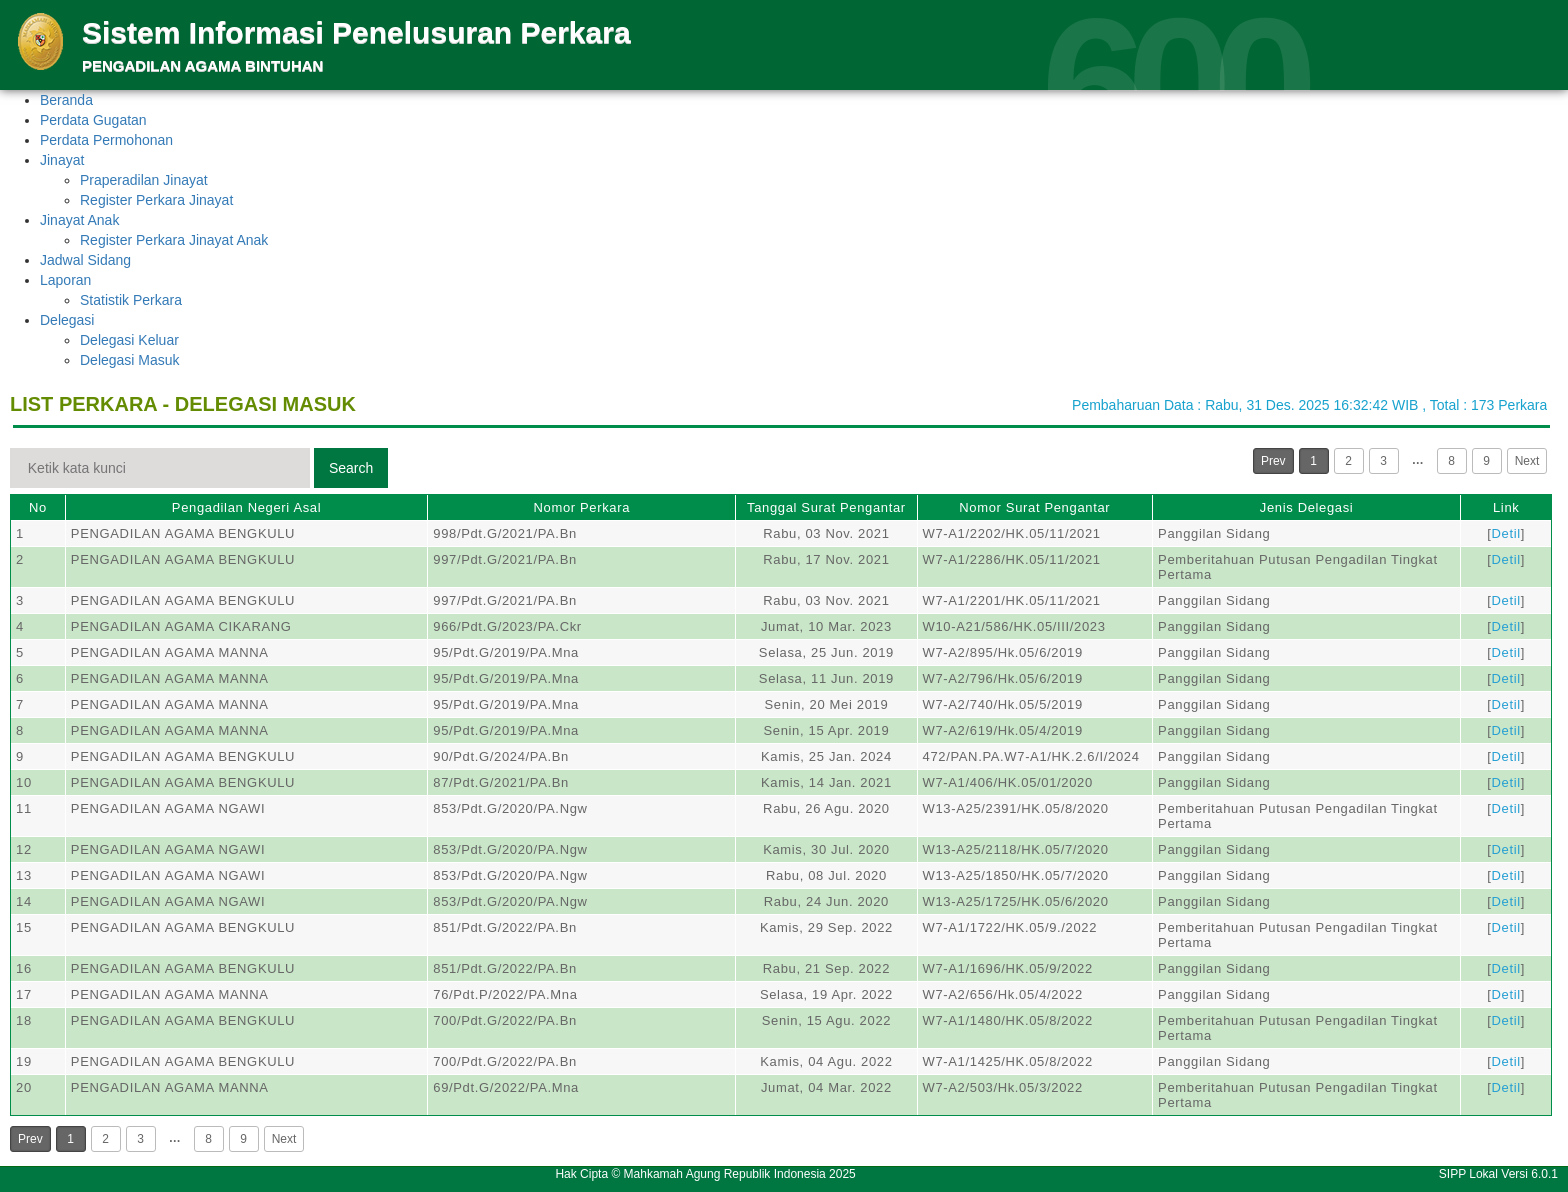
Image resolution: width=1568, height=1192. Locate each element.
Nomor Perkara (581, 507)
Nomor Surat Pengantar (1034, 507)
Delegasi (67, 320)
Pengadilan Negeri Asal (246, 507)
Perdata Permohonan (106, 140)
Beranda (66, 100)
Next (1527, 461)
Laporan (65, 280)
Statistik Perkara (131, 300)
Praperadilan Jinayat (144, 180)
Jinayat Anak (79, 220)
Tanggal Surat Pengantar (826, 507)
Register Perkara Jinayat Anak (174, 240)
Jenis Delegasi (1307, 507)
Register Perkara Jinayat (156, 200)
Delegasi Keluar (129, 340)
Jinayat (62, 160)
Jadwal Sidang (85, 260)
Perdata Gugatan (93, 120)
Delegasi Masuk (130, 360)
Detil (1506, 533)
